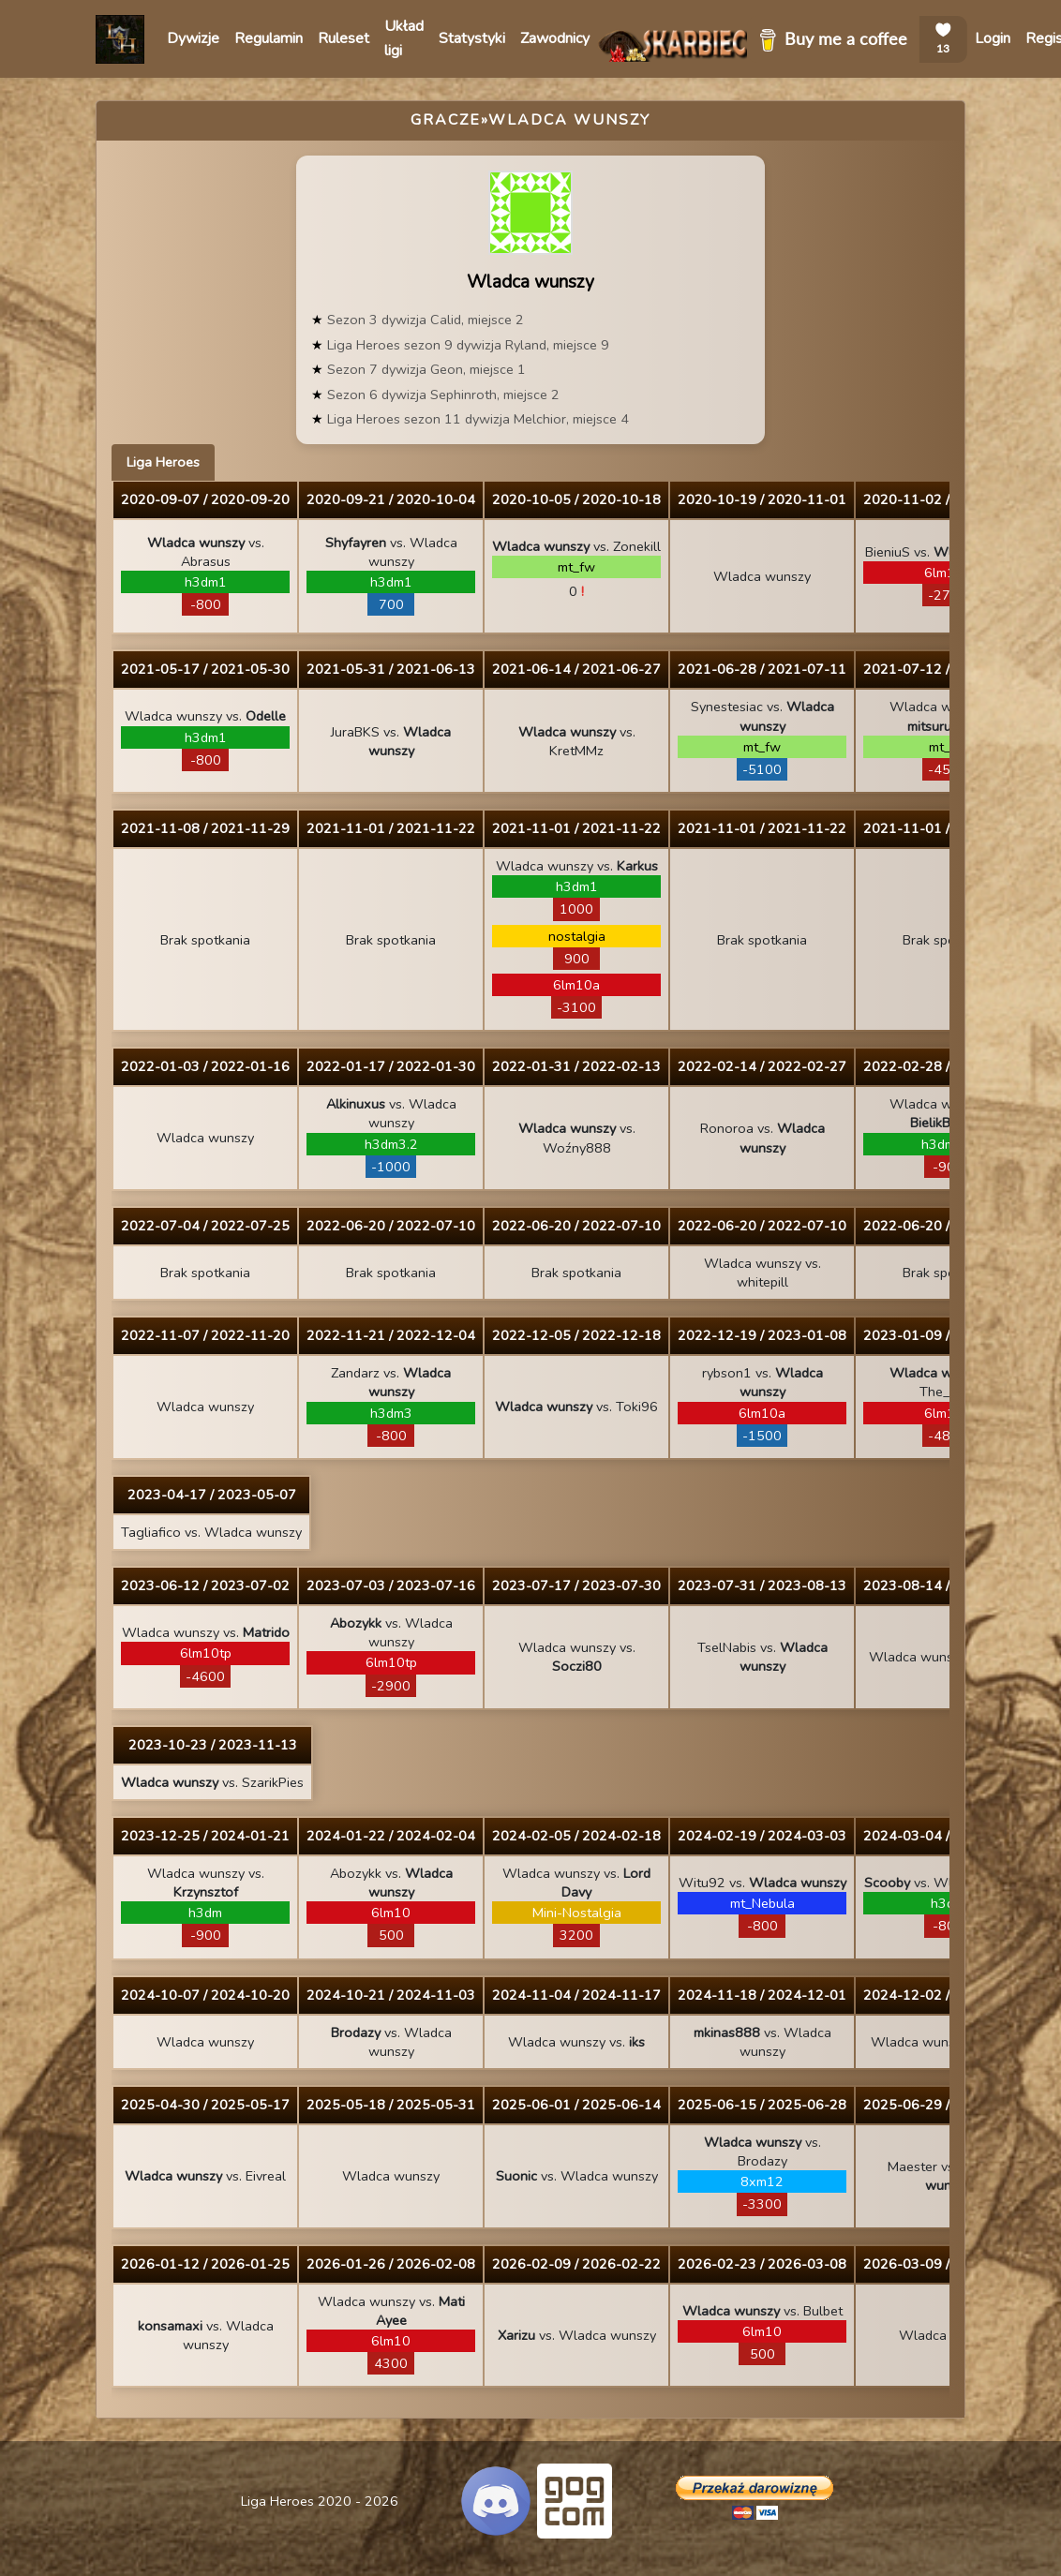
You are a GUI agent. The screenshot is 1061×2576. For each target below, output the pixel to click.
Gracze (446, 120)
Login (992, 38)
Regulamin (268, 38)
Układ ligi (404, 38)
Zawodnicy (555, 38)
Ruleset (343, 38)
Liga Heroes (163, 462)
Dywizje (193, 38)
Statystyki (472, 38)
